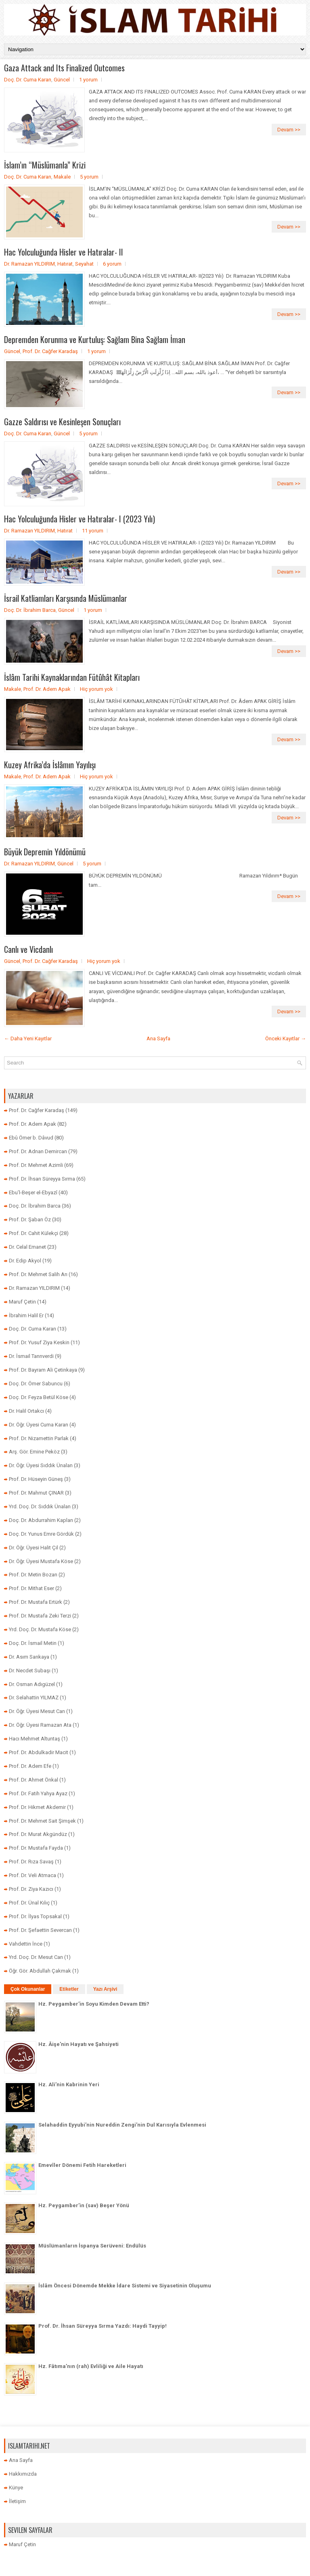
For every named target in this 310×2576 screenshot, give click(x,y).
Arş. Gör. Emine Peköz (34, 1452)
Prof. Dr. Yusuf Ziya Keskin (39, 1342)
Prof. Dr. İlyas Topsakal (35, 1916)
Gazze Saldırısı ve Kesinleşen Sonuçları (62, 421)
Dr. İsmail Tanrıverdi (31, 1356)
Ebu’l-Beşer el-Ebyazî (33, 1192)
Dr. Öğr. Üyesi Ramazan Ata (40, 1725)
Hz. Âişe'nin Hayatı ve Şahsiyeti (78, 2044)
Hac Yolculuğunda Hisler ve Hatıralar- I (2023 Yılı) (79, 518)
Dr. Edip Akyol (25, 1261)
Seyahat (84, 264)
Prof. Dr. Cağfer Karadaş (50, 351)
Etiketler (68, 1989)
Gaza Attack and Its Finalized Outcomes (64, 67)
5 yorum (89, 177)
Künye (16, 2488)
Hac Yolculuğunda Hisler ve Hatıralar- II (63, 251)
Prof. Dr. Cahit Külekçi (33, 1233)
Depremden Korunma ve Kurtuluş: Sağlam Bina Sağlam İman (94, 339)
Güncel (62, 80)
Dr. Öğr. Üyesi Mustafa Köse (41, 1561)
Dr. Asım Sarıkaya (29, 1657)
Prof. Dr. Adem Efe (30, 1766)
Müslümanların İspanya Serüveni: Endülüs (92, 2246)
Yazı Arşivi (105, 1989)
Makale (62, 177)
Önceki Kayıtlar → (285, 1038)
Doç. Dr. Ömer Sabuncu (36, 1384)
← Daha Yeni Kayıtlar (28, 1038)
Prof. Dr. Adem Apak (47, 689)
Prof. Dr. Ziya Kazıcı (31, 1889)
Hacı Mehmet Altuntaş (34, 1739)
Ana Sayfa (158, 1038)
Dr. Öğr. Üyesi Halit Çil (33, 1548)
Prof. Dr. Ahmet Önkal (33, 1780)
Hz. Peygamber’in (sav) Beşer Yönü (83, 2205)
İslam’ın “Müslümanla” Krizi (45, 164)
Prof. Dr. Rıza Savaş (31, 1862)
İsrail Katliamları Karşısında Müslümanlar (65, 598)
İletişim (17, 2501)
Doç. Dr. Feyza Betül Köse (38, 1397)
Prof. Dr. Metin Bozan (33, 1575)
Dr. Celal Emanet (27, 1247)
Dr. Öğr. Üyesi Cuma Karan (38, 1425)
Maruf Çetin (22, 1302)
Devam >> (288, 130)
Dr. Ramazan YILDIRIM (29, 264)
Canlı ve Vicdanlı (28, 949)
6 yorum (112, 264)
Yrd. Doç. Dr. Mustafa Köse (40, 1629)
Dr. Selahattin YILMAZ (34, 1697)
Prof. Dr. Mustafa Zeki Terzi (40, 1616)
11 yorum (92, 531)
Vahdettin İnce (25, 1944)
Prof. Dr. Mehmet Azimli (36, 1165)
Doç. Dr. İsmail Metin (33, 1643)
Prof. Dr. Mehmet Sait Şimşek (42, 1821)
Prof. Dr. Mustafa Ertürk (35, 1602)
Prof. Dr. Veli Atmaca (32, 1875)
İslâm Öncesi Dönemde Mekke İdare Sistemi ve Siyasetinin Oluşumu (124, 2286)
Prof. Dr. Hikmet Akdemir (37, 1807)
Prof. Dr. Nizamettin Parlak (39, 1438)
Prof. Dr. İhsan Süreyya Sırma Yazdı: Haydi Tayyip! (102, 2326)
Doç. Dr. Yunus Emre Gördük (41, 1534)
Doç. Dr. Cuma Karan (27, 80)
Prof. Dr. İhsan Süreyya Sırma (42, 1179)
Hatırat (65, 264)
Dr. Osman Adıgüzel (32, 1684)
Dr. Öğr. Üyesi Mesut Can (37, 1711)
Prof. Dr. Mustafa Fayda (36, 1848)
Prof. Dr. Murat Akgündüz (38, 1834)
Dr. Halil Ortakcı (26, 1411)
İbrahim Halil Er (26, 1315)
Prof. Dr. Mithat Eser (31, 1588)
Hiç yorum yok (96, 689)
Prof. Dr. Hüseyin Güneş (36, 1479)
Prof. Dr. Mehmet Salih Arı (38, 1274)
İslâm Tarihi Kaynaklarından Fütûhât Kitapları (72, 677)
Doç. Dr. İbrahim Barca (30, 610)
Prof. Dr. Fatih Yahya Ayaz (38, 1793)
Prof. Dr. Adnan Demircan (38, 1151)
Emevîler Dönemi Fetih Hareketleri (82, 2165)
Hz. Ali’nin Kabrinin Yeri (68, 2084)
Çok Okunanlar (27, 1989)
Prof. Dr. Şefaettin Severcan (40, 1930)
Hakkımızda (23, 2474)
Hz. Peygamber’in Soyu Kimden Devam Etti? (93, 2004)
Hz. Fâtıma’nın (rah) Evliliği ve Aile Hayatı (90, 2366)
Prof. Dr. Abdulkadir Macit (38, 1752)
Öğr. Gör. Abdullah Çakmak (40, 1971)
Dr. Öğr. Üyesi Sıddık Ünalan (41, 1465)
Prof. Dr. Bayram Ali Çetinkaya (43, 1370)
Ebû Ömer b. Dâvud (31, 1138)
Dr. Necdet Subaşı (29, 1670)
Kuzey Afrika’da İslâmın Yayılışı (50, 764)
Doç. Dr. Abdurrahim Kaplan (41, 1520)
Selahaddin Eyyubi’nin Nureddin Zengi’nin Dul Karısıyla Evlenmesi (122, 2125)
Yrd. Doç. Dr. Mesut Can (36, 1957)
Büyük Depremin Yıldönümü (45, 851)
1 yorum (88, 80)
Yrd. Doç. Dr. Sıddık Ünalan (40, 1506)
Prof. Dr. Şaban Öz (30, 1219)
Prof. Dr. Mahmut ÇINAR (36, 1493)
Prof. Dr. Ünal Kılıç (29, 1903)
